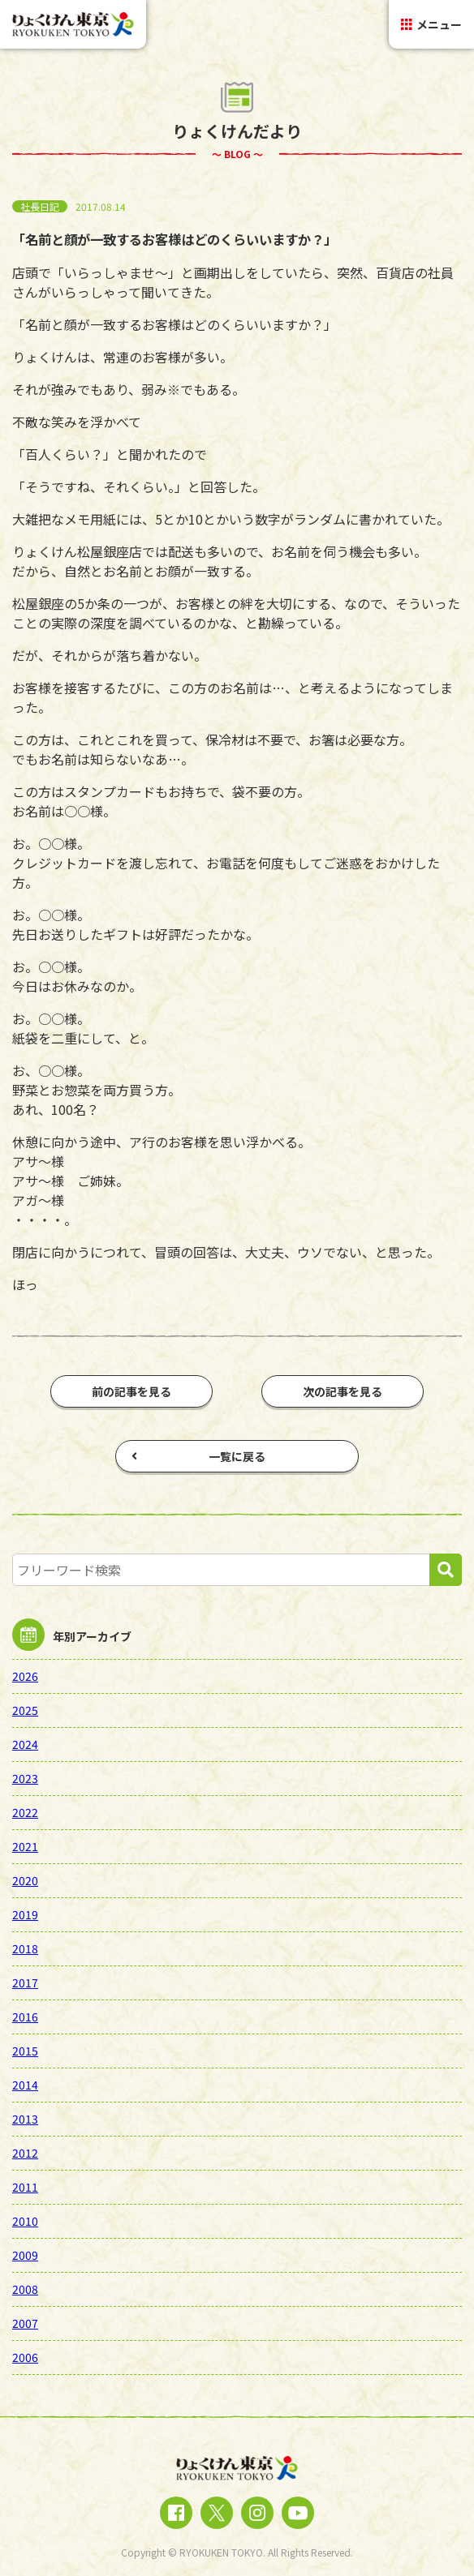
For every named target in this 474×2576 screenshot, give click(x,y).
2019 (25, 1914)
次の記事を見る (342, 1391)
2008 (25, 2289)
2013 (25, 2119)
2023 (25, 1778)
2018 (25, 1948)
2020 (25, 1880)
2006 (25, 2357)
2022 (25, 1812)
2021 (25, 1846)
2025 (25, 1710)
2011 (25, 2187)
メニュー (431, 24)
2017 (25, 1982)
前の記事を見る (131, 1391)
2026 (25, 1676)
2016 (25, 2016)
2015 (25, 2050)
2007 (25, 2323)
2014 (25, 2085)
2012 (25, 2153)
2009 (25, 2255)
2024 (25, 1744)
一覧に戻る (198, 1456)
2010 (25, 2221)
